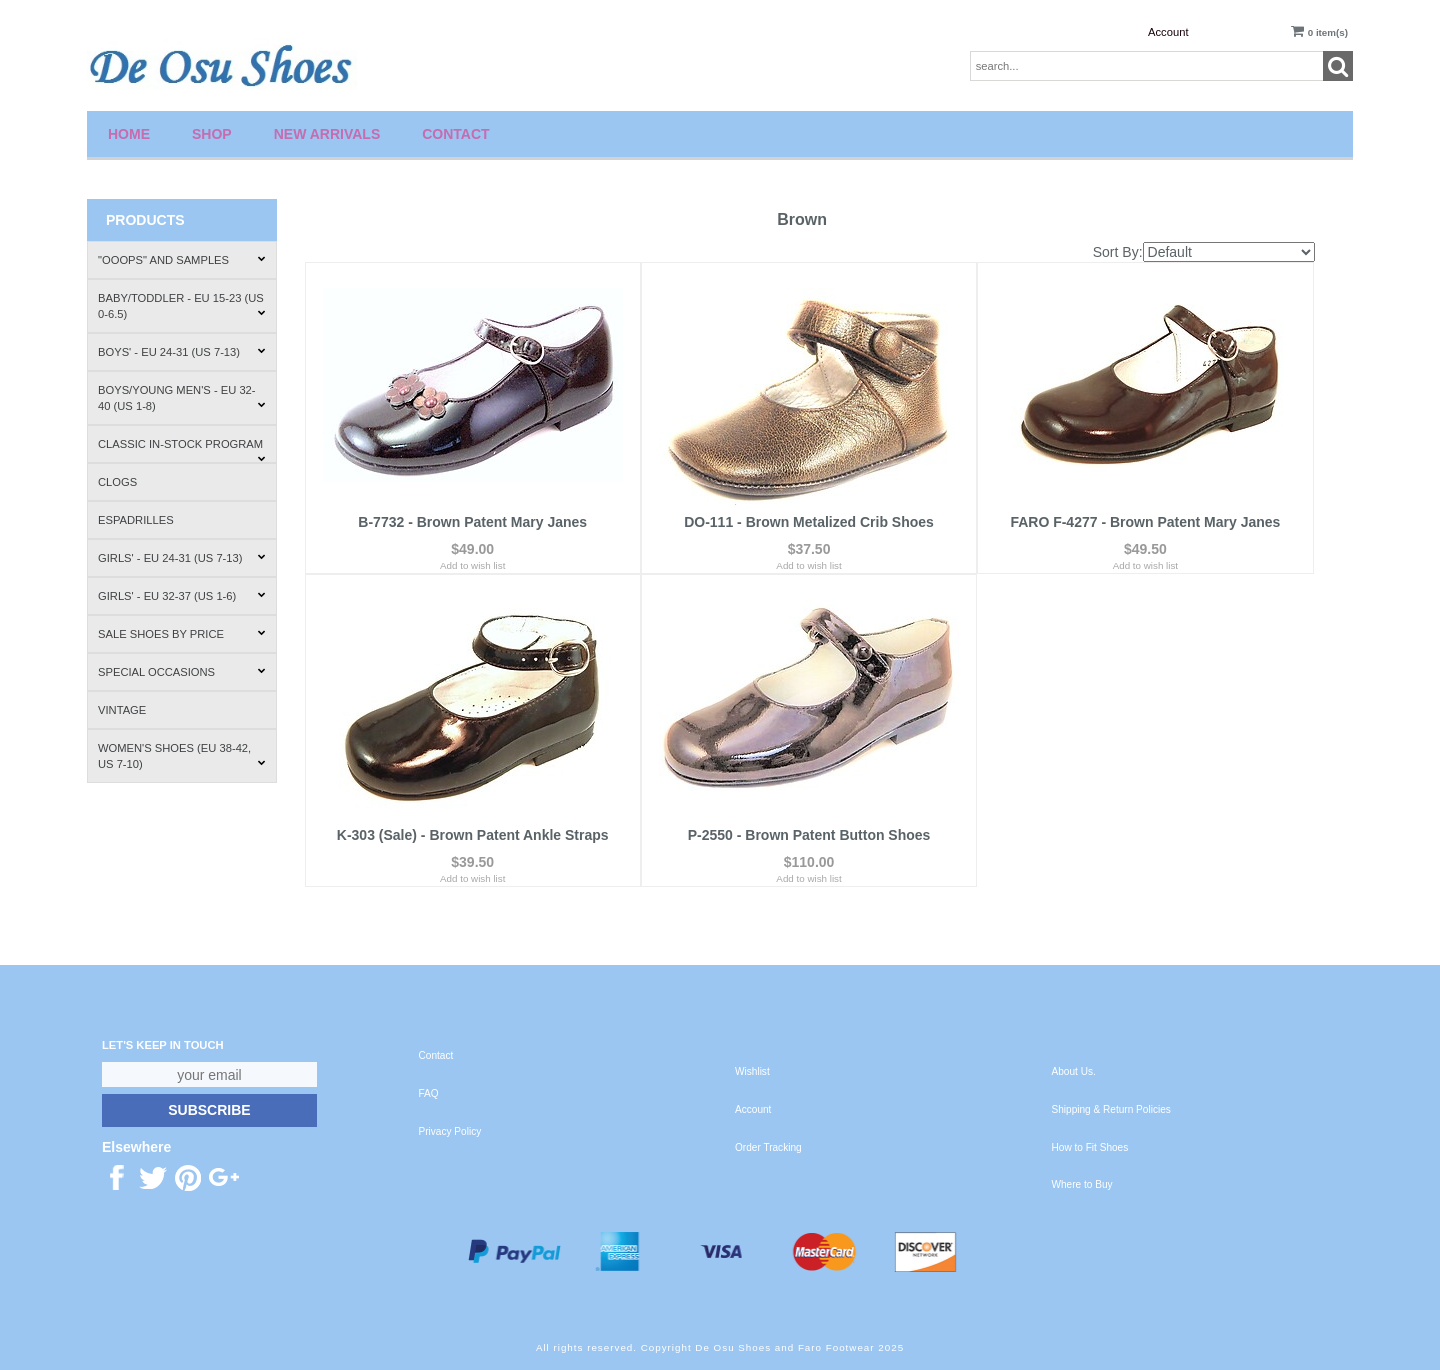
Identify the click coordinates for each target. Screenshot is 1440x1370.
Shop (212, 134)
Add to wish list (472, 565)
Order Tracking (768, 1147)
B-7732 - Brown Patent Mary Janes (472, 522)
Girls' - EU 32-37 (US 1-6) (182, 596)
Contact (455, 134)
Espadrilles (136, 520)
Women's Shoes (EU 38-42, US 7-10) (182, 756)
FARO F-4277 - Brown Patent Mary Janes (1145, 522)
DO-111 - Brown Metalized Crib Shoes (809, 522)
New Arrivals (327, 134)
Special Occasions (182, 672)
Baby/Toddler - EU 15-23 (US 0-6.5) (182, 306)
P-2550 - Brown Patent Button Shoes (809, 835)
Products (145, 220)
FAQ (429, 1093)
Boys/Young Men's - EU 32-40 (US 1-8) (182, 398)
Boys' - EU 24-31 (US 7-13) (182, 352)
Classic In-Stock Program (182, 450)
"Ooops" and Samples (182, 260)
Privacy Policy (450, 1131)
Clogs (117, 482)
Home (129, 134)
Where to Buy (1082, 1184)
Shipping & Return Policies (1111, 1109)
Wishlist (752, 1071)
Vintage (122, 710)
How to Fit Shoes (1090, 1147)
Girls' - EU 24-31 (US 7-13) (182, 558)
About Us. (1074, 1071)
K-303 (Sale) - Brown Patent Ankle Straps (473, 835)
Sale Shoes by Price (182, 634)
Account (1168, 32)
